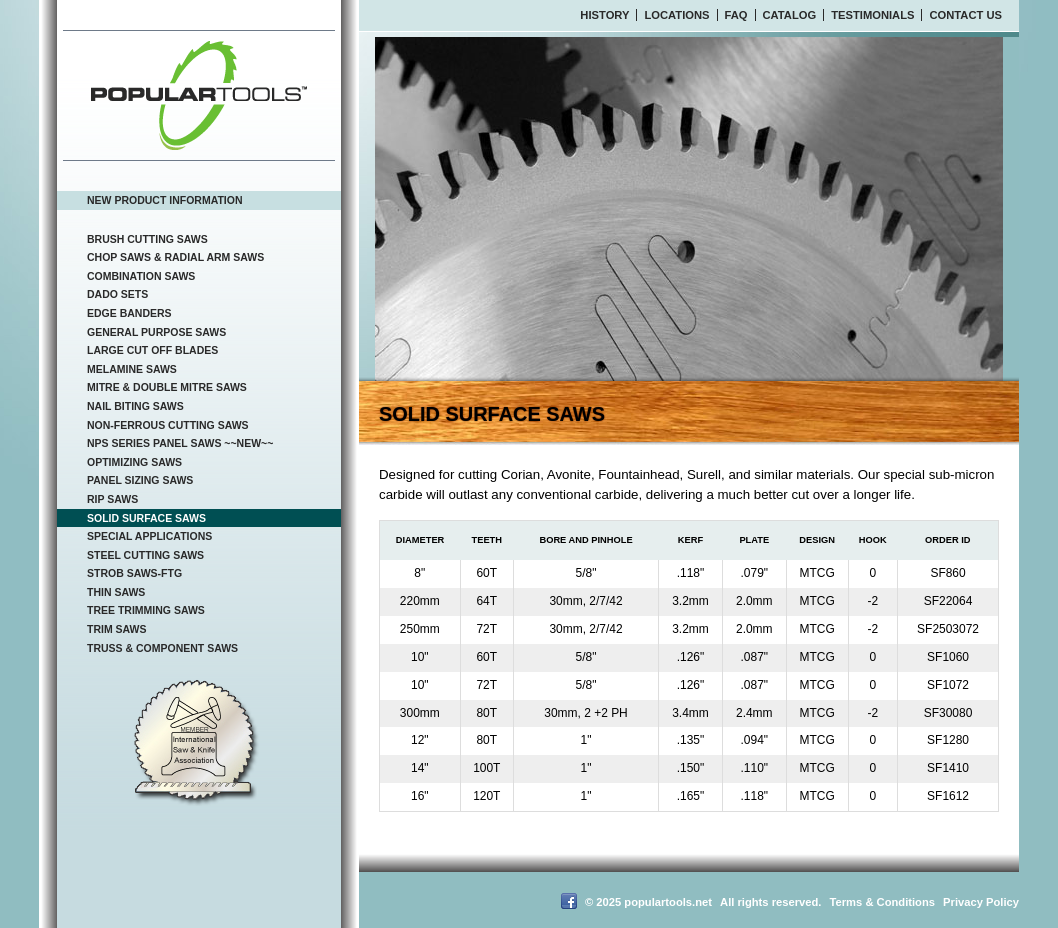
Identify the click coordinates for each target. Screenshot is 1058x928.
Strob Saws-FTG (134, 573)
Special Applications (149, 536)
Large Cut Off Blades (152, 350)
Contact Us (965, 15)
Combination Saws (141, 276)
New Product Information (165, 200)
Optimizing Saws (134, 462)
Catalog (790, 15)
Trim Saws (117, 629)
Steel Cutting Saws (145, 555)
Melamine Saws (132, 369)
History (604, 15)
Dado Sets (117, 294)
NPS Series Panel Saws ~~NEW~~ (180, 443)
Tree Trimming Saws (146, 610)
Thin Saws (116, 592)
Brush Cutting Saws (147, 239)
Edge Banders (129, 313)
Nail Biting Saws (135, 406)
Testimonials (872, 15)
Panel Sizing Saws (140, 480)
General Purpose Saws (156, 332)
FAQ (736, 15)
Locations (676, 15)
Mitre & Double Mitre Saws (167, 387)
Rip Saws (112, 499)
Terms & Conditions (882, 902)
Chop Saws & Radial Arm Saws (175, 257)
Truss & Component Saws (162, 648)
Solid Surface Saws (146, 518)
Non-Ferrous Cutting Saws (168, 425)
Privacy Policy (981, 902)
